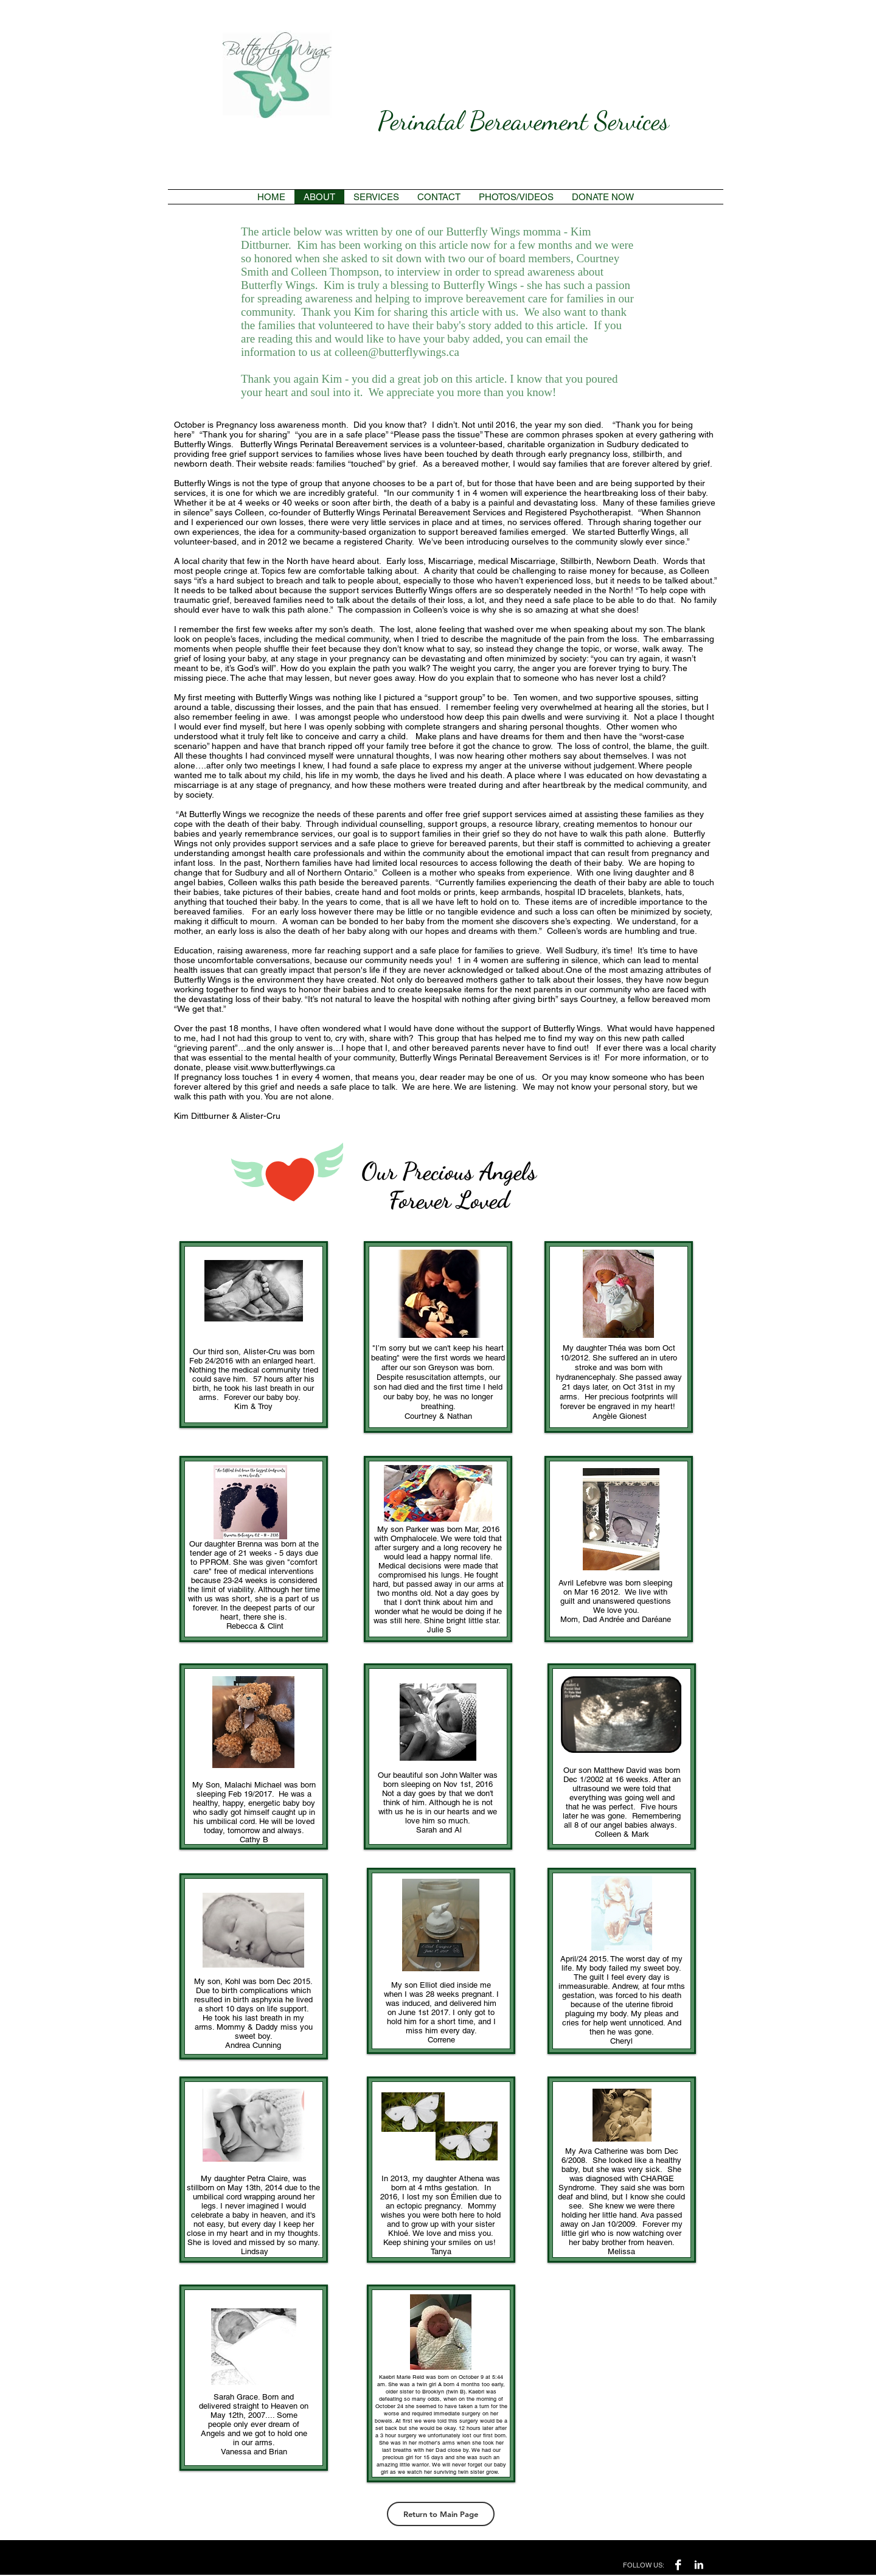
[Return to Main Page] (441, 2514)
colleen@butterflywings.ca (397, 352)
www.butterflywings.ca (293, 1067)
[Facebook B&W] (678, 2565)
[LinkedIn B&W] (699, 2565)
